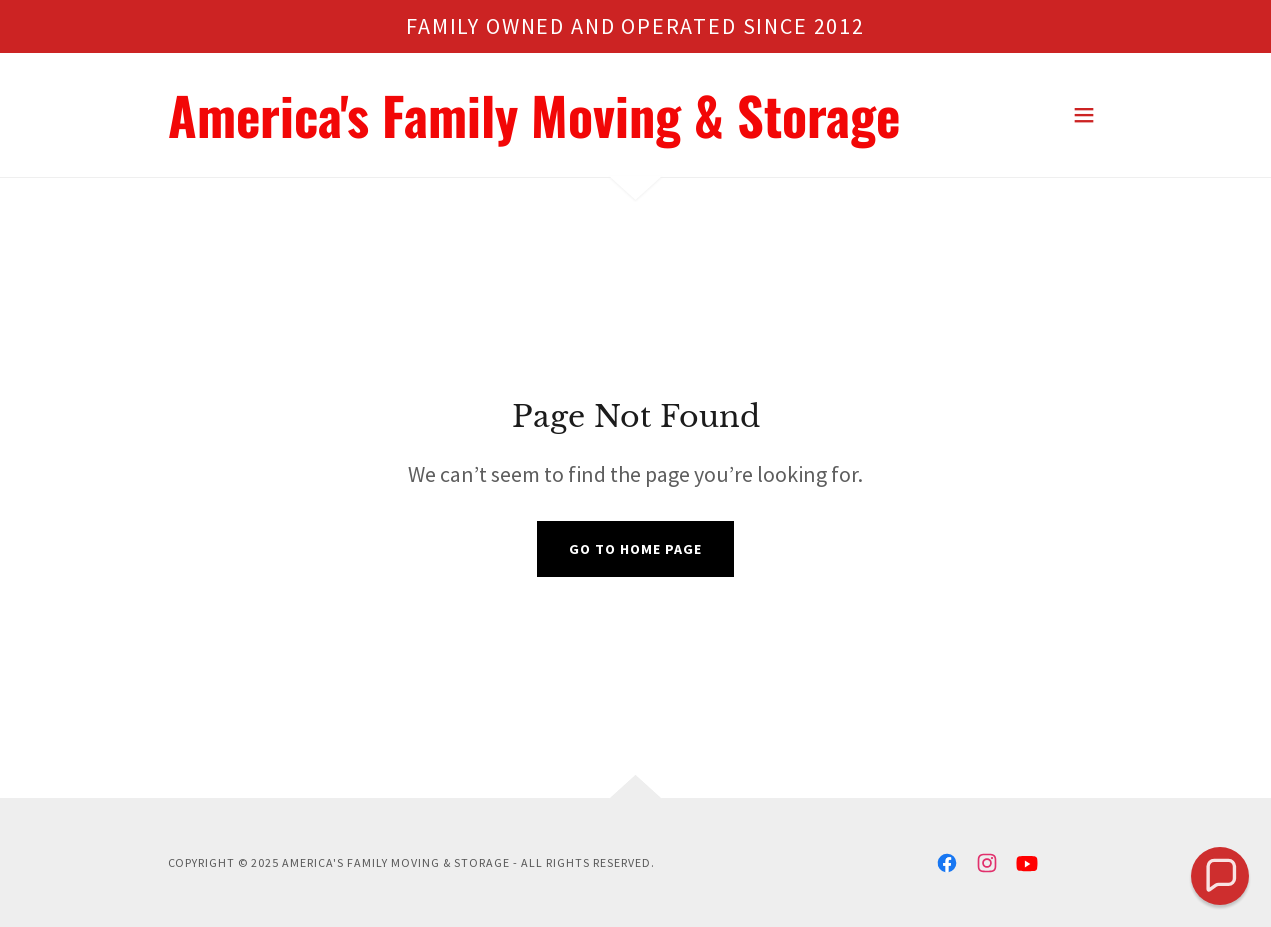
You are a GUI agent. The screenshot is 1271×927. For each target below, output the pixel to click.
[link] (534, 132)
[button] (1084, 115)
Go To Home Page (635, 549)
